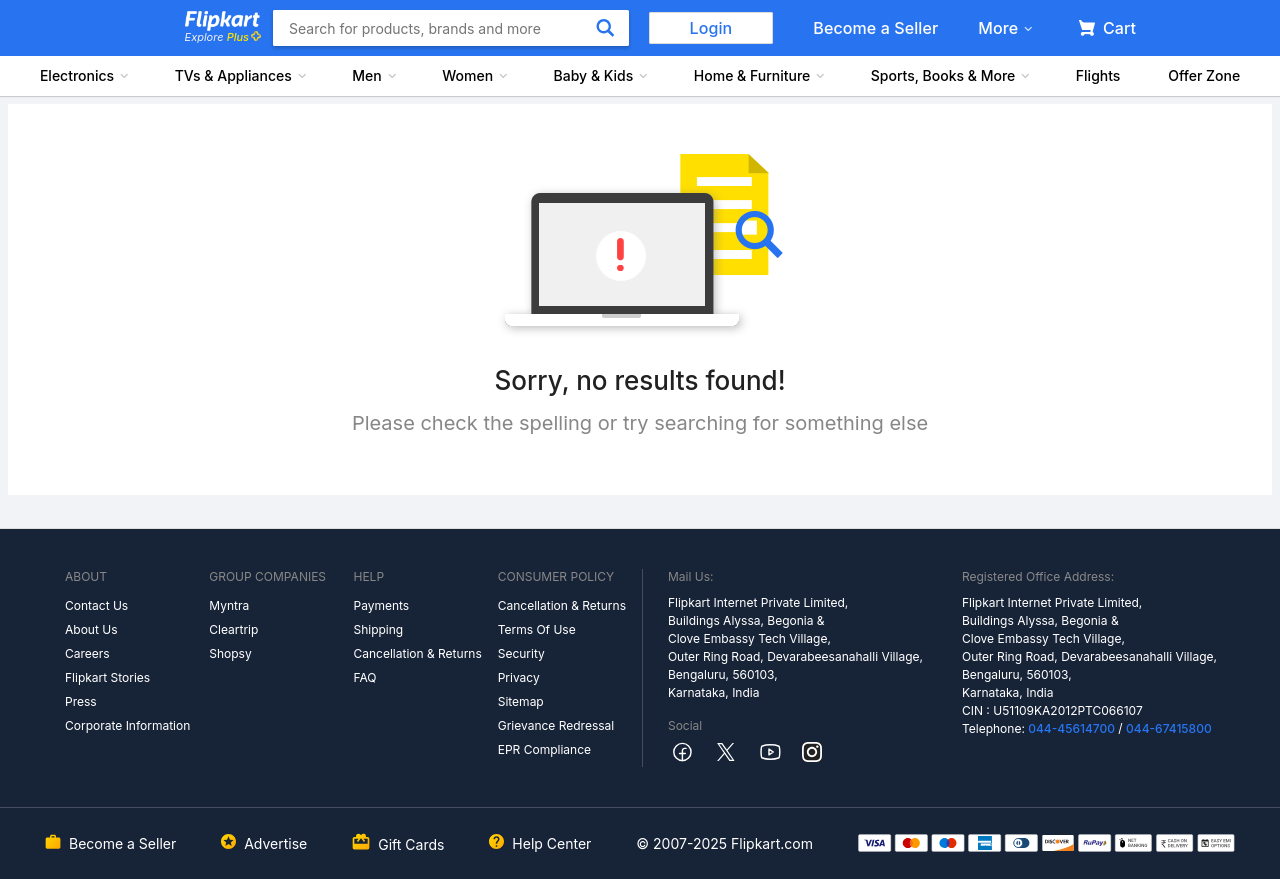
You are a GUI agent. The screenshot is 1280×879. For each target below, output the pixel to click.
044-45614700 (1071, 728)
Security (521, 653)
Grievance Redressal (556, 725)
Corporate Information (127, 725)
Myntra (229, 605)
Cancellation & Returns (417, 653)
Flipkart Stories (107, 677)
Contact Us (96, 605)
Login (711, 28)
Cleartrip (233, 629)
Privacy (519, 677)
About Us (91, 629)
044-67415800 (1169, 728)
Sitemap (521, 701)
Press (81, 701)
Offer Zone (1204, 75)
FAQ (364, 677)
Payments (381, 605)
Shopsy (230, 653)
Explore (223, 37)
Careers (87, 653)
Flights (1098, 75)
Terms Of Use (537, 629)
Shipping (378, 629)
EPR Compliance (544, 749)
